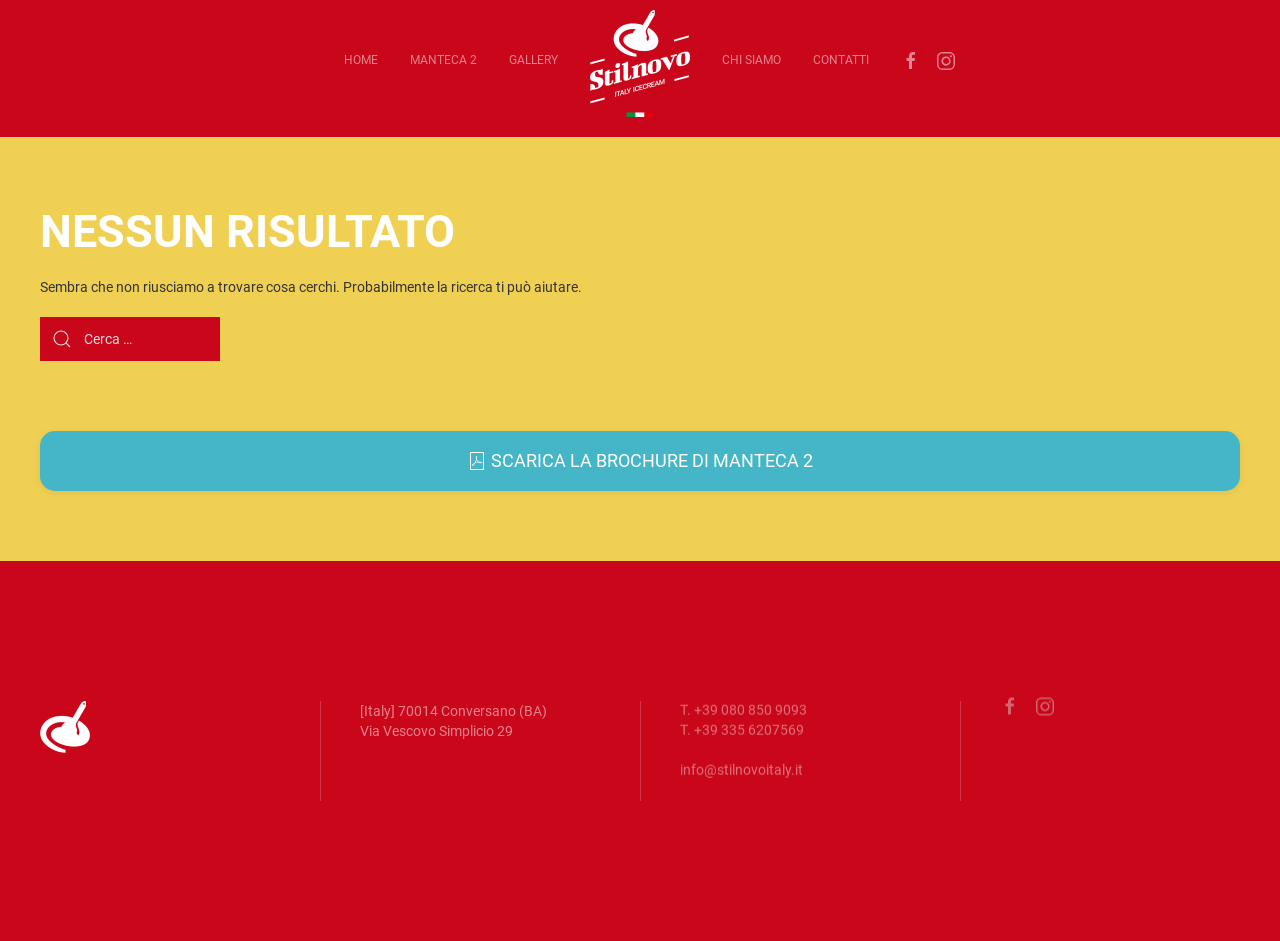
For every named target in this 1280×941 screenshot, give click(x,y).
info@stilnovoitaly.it (741, 767)
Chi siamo (751, 60)
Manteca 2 (443, 60)
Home (361, 60)
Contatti (841, 60)
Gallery (533, 60)
